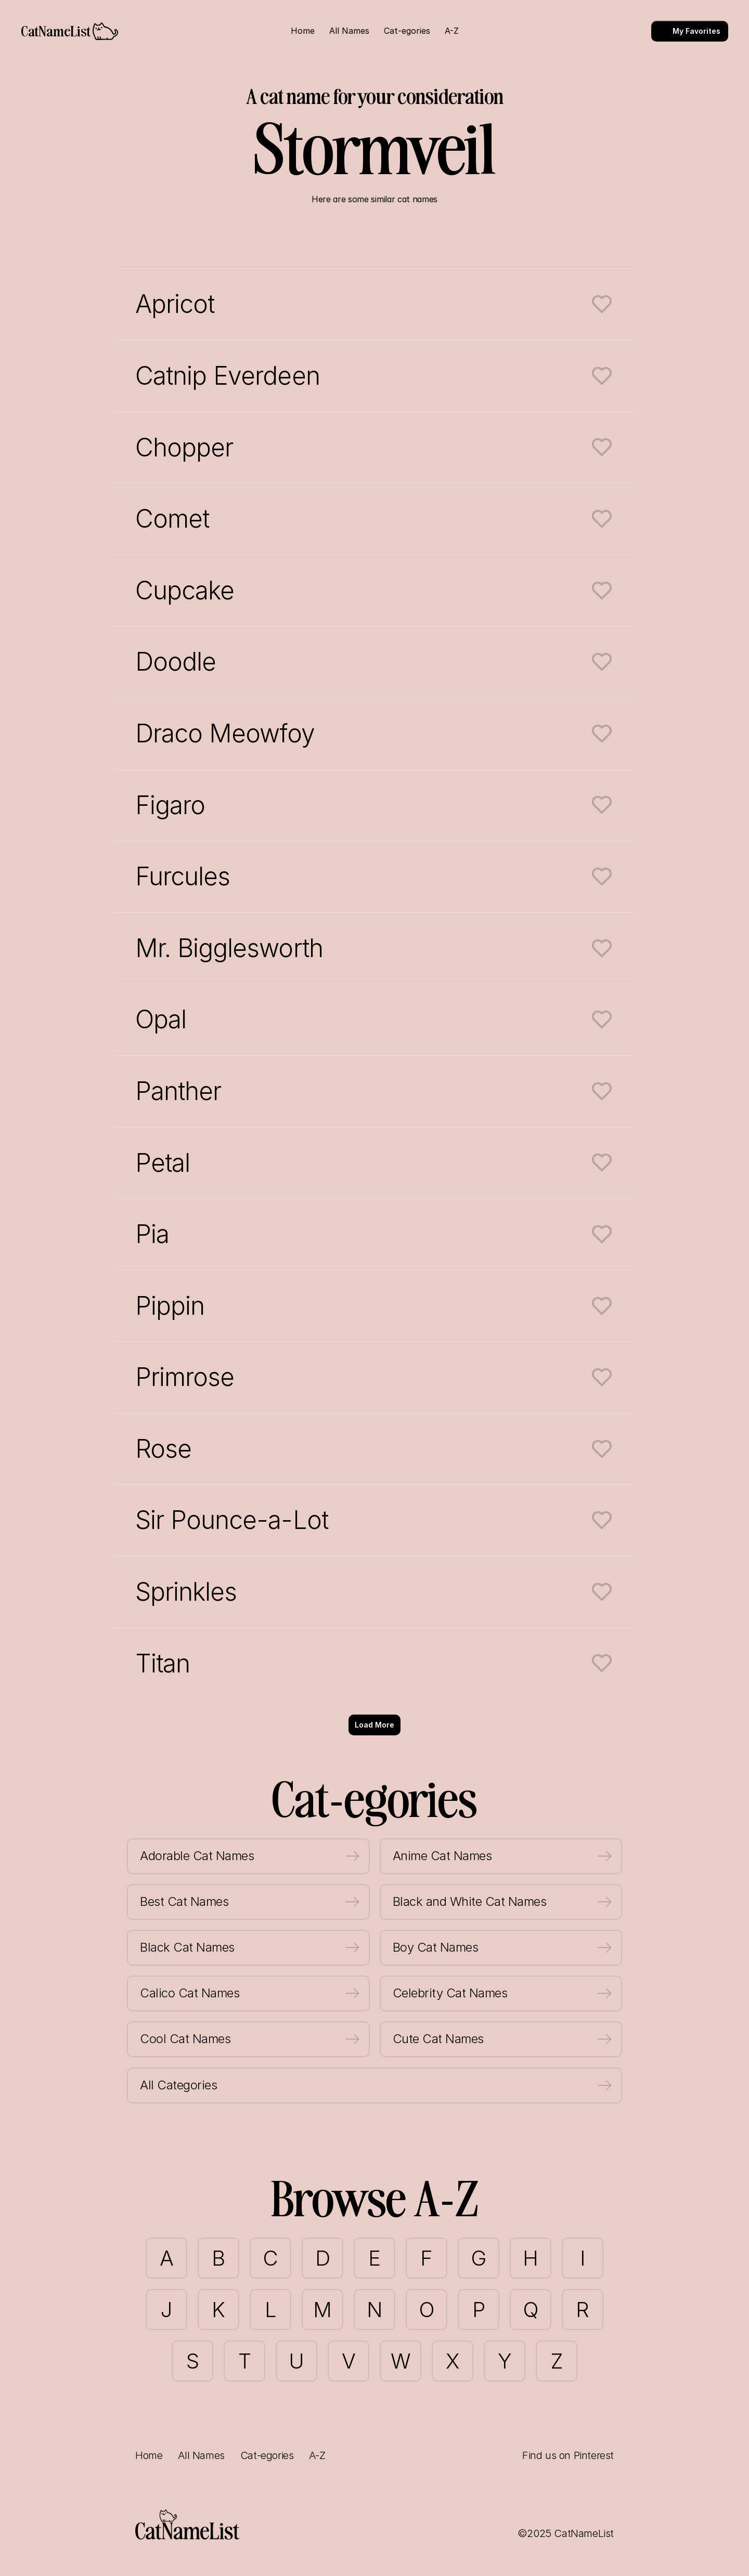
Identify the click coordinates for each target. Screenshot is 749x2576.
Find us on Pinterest (568, 2455)
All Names (201, 2455)
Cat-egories (267, 2455)
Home (148, 2455)
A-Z (317, 2455)
